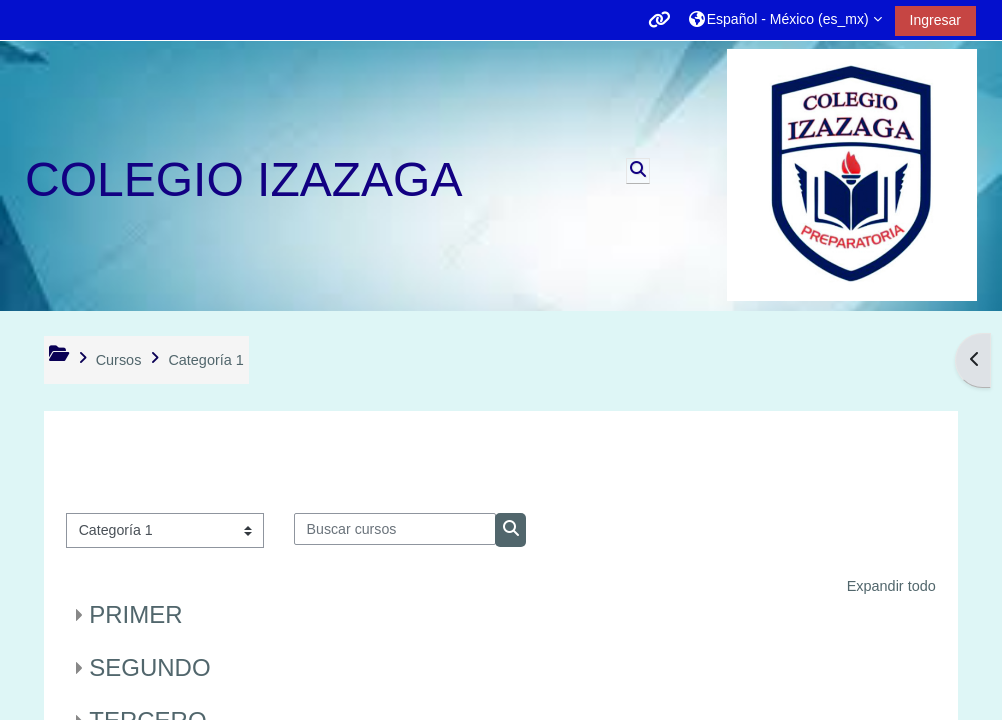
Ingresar (935, 20)
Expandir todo (891, 586)
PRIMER (135, 614)
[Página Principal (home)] (852, 175)
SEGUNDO (149, 667)
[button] (785, 19)
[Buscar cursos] (395, 529)
